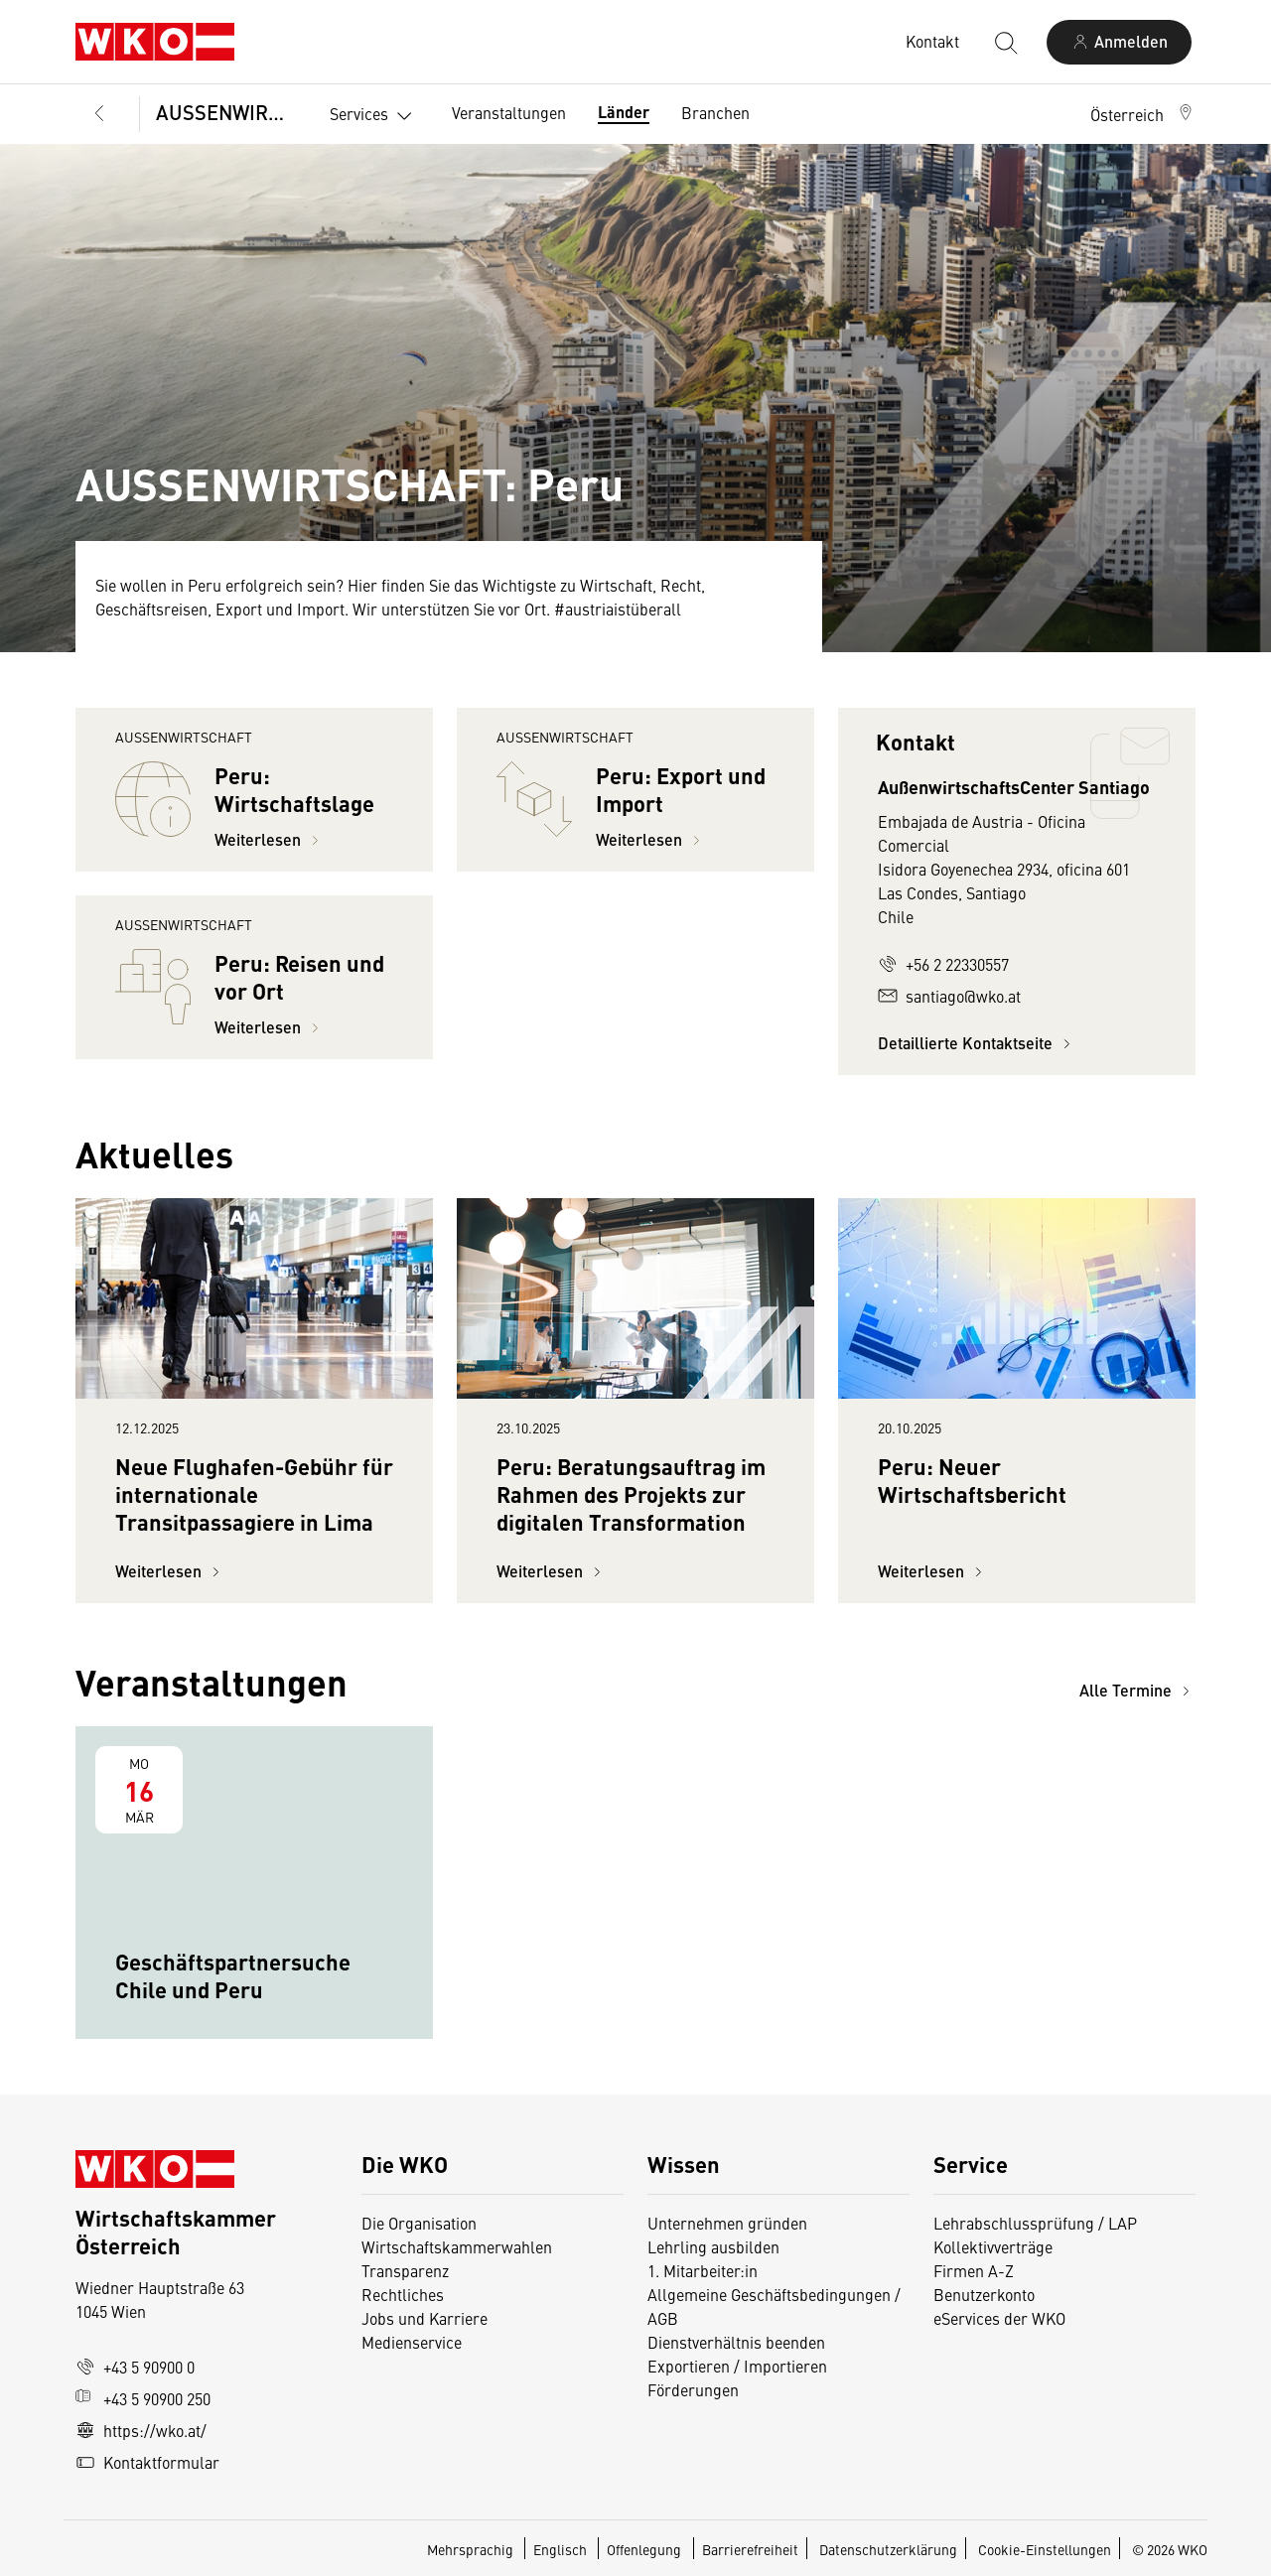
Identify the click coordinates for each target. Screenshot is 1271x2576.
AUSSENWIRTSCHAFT (227, 111)
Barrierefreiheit (750, 2549)
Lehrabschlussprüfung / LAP (1035, 2223)
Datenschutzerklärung (888, 2549)
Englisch (561, 2549)
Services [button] (375, 116)
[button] (1143, 114)
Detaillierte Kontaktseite (977, 1042)
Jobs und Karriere (424, 2318)
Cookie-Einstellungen (1044, 2549)
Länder (623, 111)
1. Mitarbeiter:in (702, 2270)
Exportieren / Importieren (737, 2365)
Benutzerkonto (984, 2294)
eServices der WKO (999, 2318)
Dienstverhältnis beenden (736, 2342)
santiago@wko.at (949, 996)
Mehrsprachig (471, 2549)
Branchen (715, 112)
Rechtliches (402, 2294)
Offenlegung (644, 2549)
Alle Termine (1137, 1690)
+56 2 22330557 (943, 964)
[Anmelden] (1119, 42)
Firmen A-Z (973, 2270)
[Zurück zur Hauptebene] (99, 114)
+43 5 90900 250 (143, 2398)
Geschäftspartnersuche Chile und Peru (233, 1975)
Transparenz (405, 2270)
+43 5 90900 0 (135, 2366)
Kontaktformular (147, 2462)
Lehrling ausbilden (713, 2246)
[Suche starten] (1005, 42)
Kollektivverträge (993, 2246)
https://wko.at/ (141, 2430)
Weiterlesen (269, 839)
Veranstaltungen (509, 112)
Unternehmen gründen (727, 2223)
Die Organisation (419, 2223)
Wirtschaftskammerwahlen (456, 2246)
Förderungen (693, 2389)
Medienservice (411, 2342)
